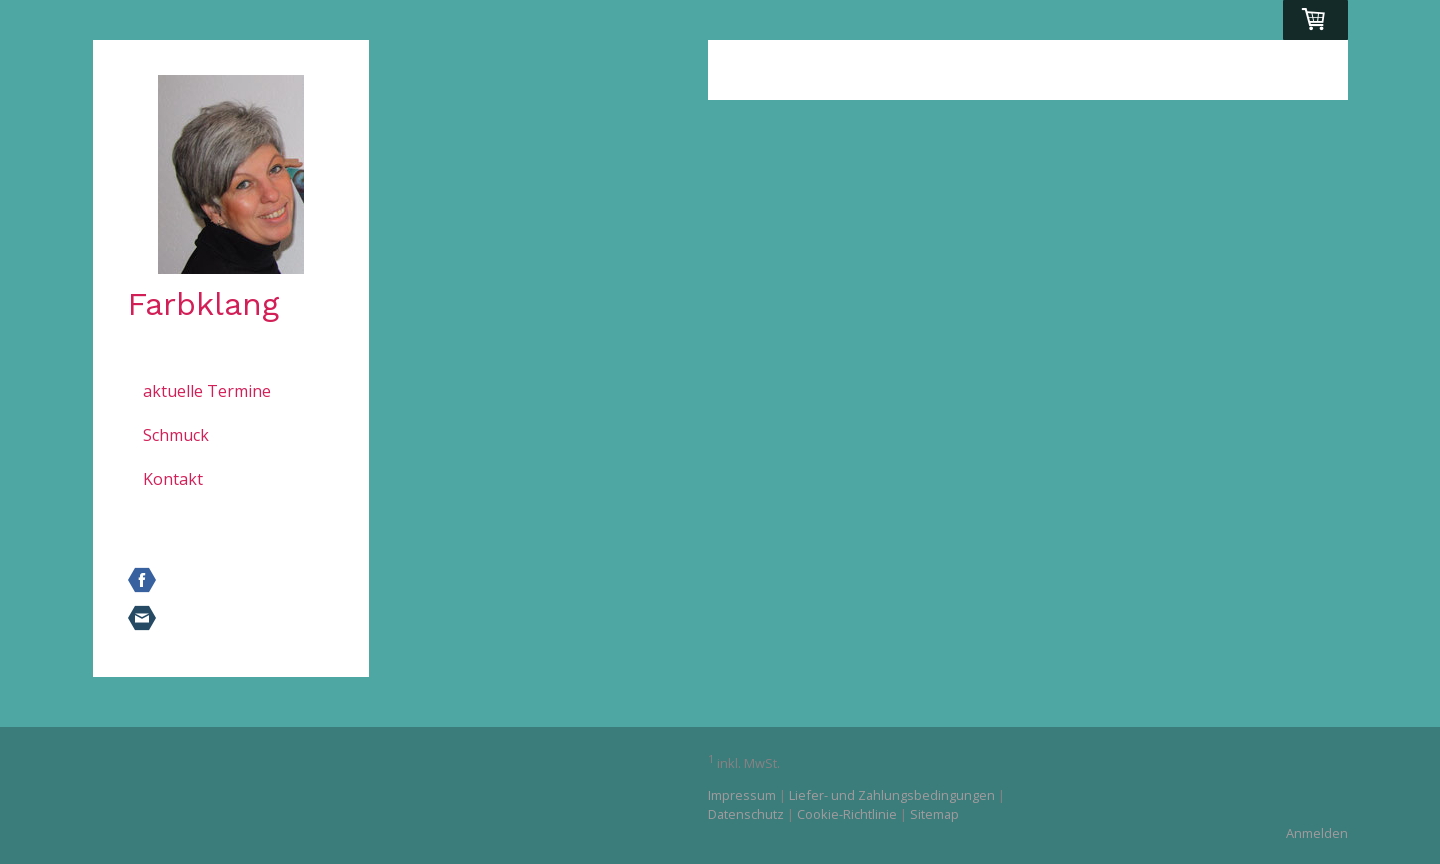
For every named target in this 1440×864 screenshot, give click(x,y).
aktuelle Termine (207, 391)
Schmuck (176, 435)
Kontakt (173, 479)
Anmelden (1317, 833)
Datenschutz (746, 814)
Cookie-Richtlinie (847, 814)
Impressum (742, 795)
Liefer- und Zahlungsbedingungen (892, 795)
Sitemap (934, 814)
